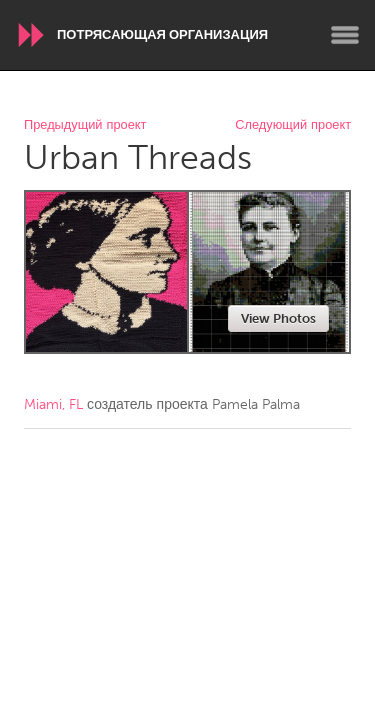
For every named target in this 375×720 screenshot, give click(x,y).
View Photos (278, 318)
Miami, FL (53, 404)
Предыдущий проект (85, 125)
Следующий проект (293, 125)
